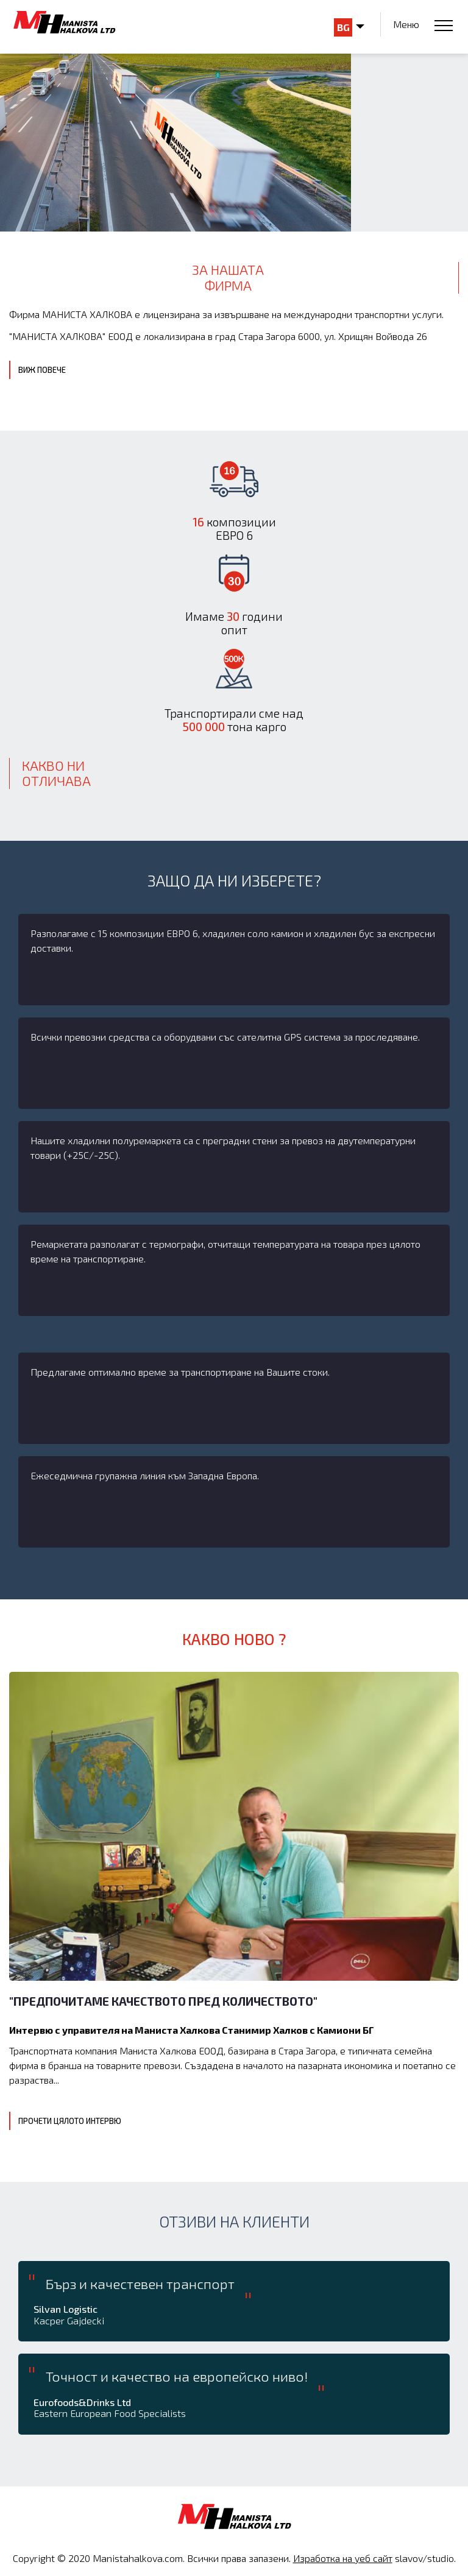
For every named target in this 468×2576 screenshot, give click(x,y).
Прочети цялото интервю (69, 2121)
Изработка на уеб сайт (342, 2558)
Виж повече (42, 370)
